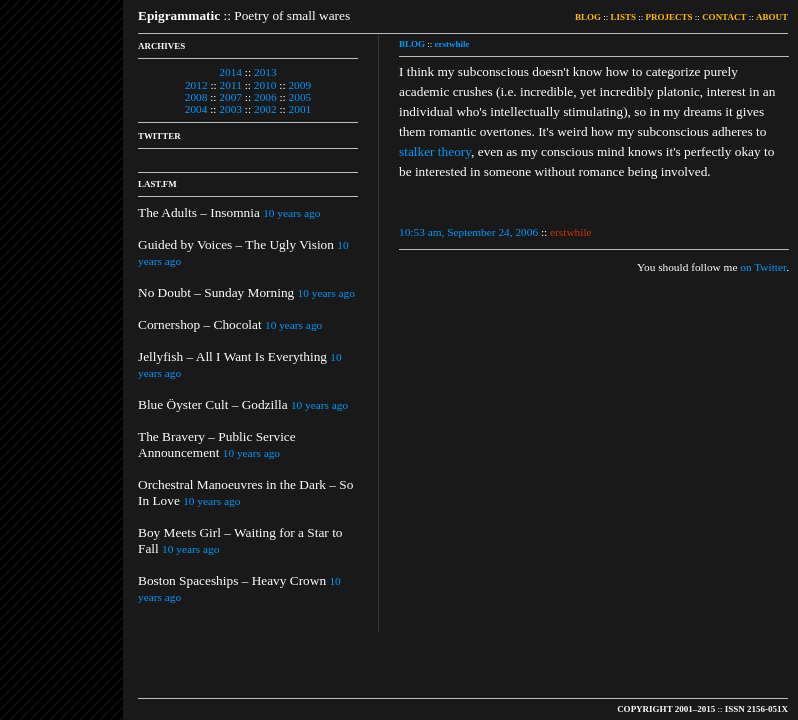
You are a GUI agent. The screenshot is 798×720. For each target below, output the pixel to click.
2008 (196, 97)
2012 (196, 85)
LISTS (624, 17)
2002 (265, 109)
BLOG (588, 17)
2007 (230, 97)
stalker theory (435, 151)
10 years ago (291, 213)
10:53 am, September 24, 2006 (468, 232)
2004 (196, 109)
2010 (265, 85)
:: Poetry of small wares (244, 15)
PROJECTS (669, 17)
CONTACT (724, 17)
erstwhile (452, 44)
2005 (300, 97)
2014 (230, 72)
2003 (230, 109)
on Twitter (763, 267)
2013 (265, 72)
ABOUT (772, 17)
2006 (265, 97)
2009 (299, 85)
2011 (231, 85)
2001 (300, 109)
